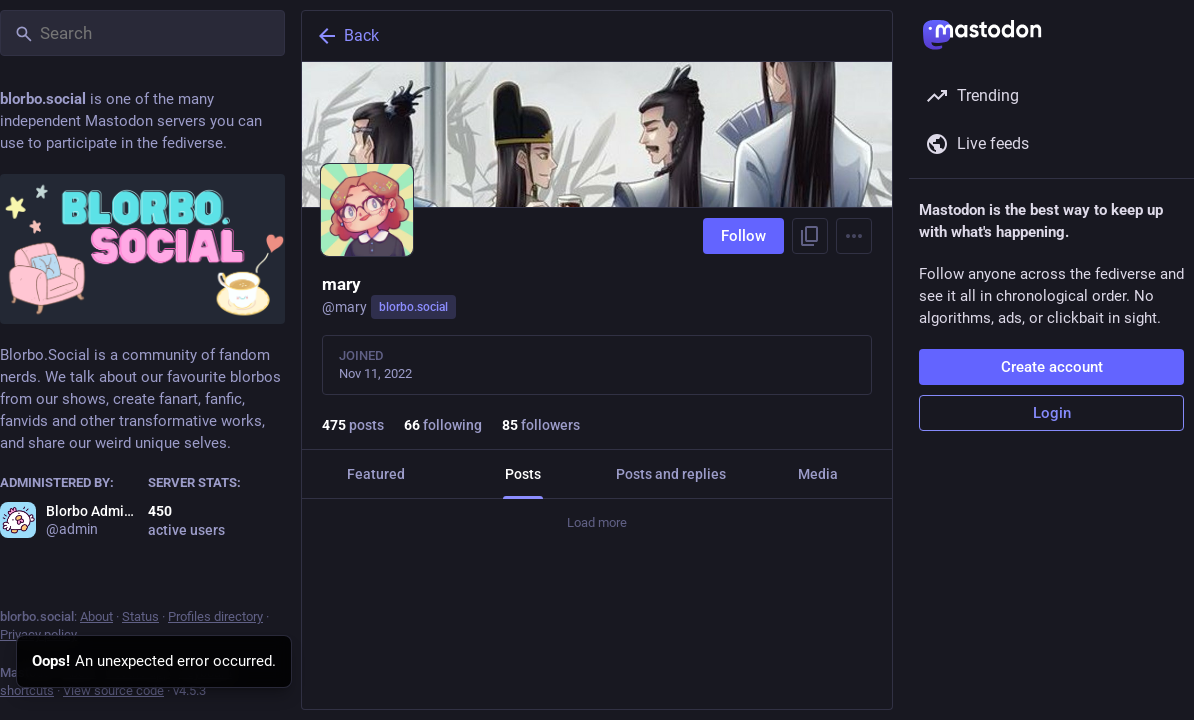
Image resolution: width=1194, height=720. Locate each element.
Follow (743, 236)
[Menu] (854, 236)
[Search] (142, 33)
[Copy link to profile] (810, 236)
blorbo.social (413, 307)
